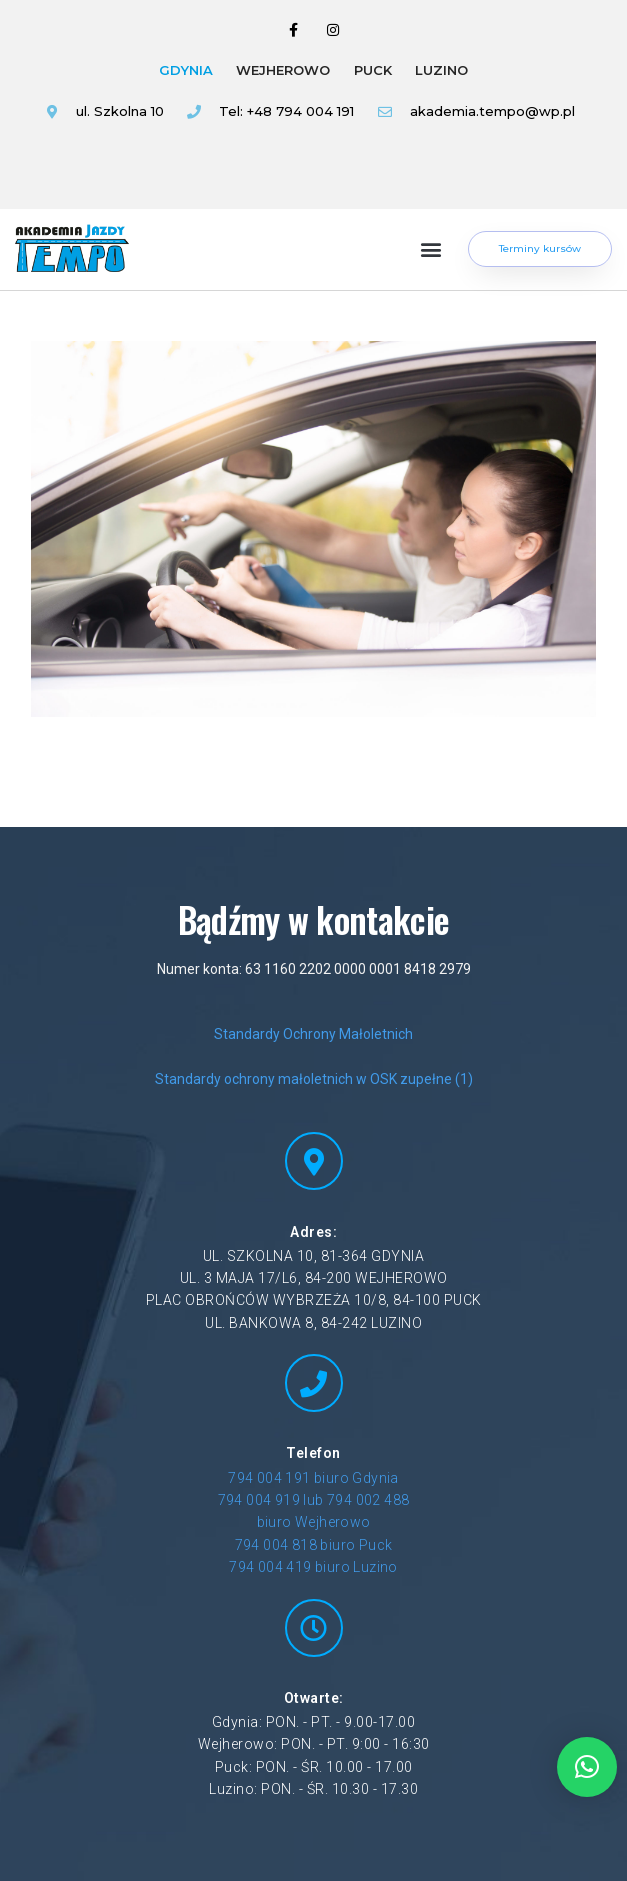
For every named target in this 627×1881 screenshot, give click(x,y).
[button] (431, 249)
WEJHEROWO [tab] (283, 70)
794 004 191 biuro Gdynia (313, 1478)
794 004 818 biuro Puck (314, 1545)
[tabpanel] (307, 129)
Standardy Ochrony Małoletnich (313, 1034)
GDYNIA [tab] (186, 70)
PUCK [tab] (373, 70)
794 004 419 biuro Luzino (313, 1567)
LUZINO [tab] (441, 70)
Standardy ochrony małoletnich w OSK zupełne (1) (314, 1079)
